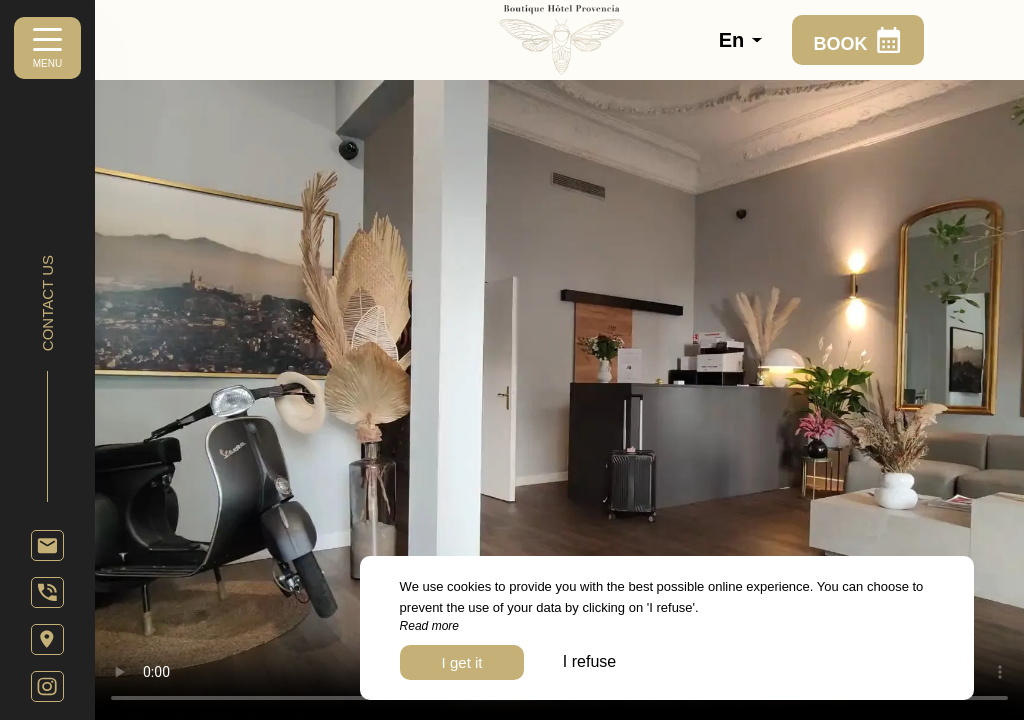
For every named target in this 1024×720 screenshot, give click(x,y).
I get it (462, 662)
